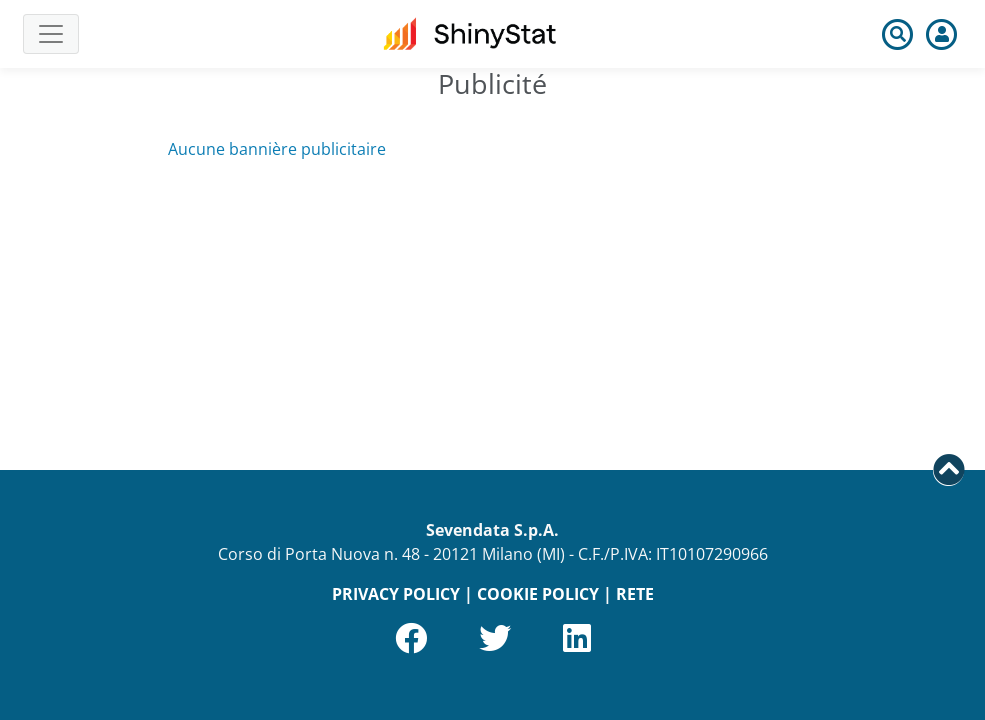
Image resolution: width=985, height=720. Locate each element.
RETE (635, 594)
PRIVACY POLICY (396, 594)
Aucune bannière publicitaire (277, 149)
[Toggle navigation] (51, 34)
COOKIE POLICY (538, 594)
